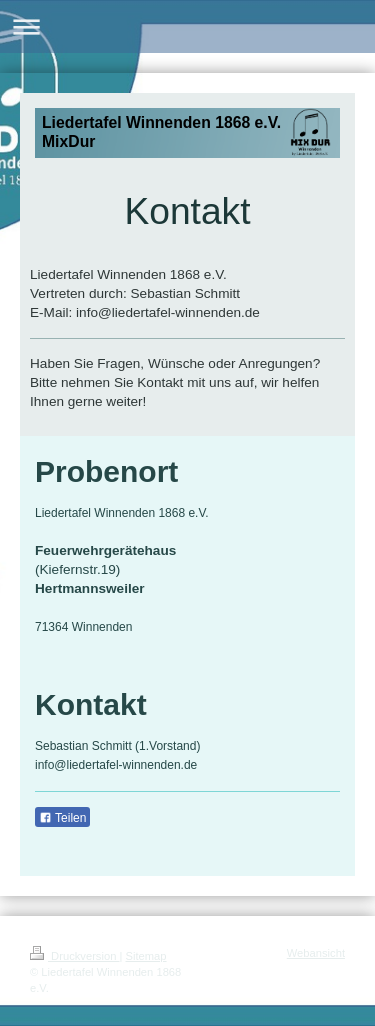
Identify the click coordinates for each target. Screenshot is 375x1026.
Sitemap (146, 956)
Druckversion (75, 956)
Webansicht (316, 953)
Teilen (62, 818)
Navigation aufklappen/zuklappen (187, 26)
